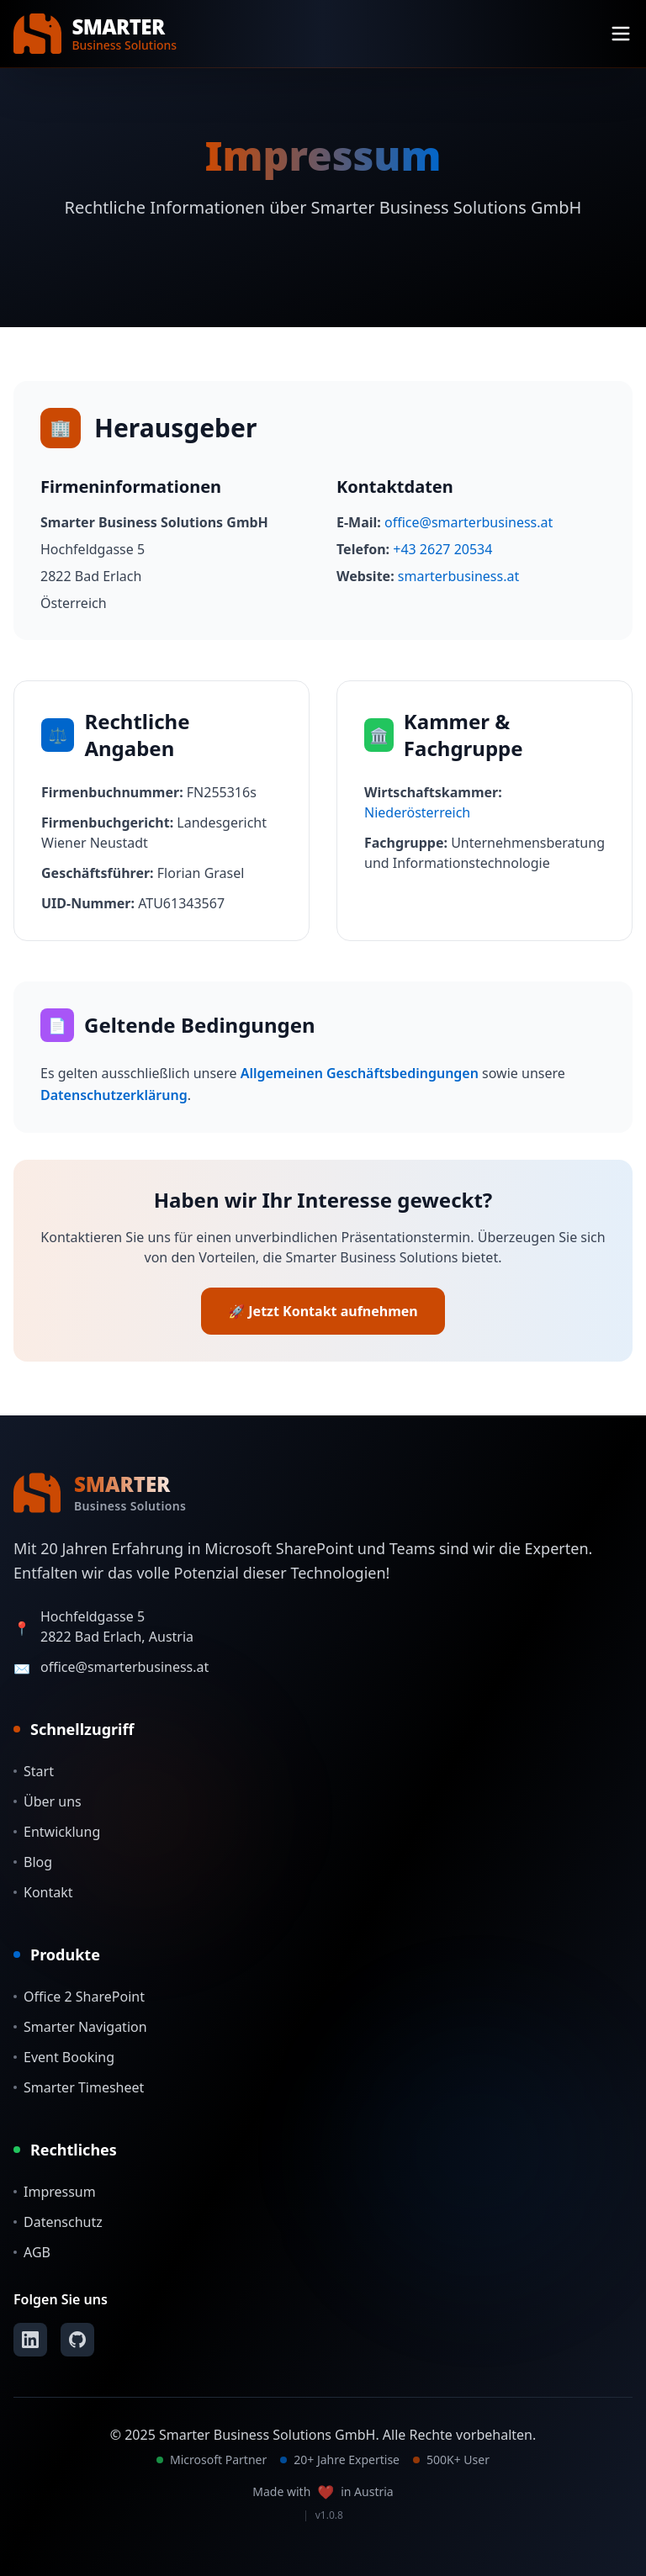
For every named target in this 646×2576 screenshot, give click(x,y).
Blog (32, 1862)
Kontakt (43, 1892)
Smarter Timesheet (78, 2087)
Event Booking (63, 2057)
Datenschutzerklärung (114, 1095)
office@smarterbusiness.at (468, 522)
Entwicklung (56, 1831)
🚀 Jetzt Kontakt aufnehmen (323, 1311)
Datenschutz (58, 2222)
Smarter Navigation (80, 2027)
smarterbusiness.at (458, 576)
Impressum (54, 2191)
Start (33, 1771)
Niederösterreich (417, 812)
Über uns (47, 1801)
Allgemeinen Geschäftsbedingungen (360, 1073)
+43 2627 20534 (442, 549)
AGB (31, 2252)
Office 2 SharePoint (79, 1996)
